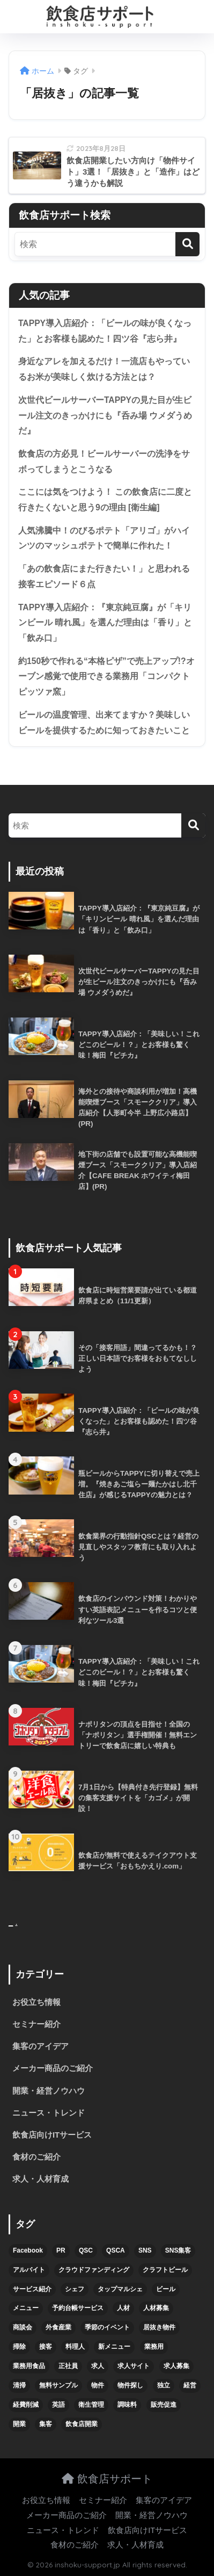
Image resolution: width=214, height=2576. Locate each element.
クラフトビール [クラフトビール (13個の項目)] (165, 2270)
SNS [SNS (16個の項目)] (145, 2250)
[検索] (187, 244)
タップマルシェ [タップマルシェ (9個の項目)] (120, 2289)
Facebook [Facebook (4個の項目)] (28, 2250)
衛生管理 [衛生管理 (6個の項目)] (91, 2404)
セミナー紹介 (36, 2024)
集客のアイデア (40, 2046)
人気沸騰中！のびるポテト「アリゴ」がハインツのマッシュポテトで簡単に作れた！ (104, 538)
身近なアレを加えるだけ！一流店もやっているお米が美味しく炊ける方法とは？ (104, 369)
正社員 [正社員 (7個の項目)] (68, 2366)
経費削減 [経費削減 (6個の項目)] (26, 2404)
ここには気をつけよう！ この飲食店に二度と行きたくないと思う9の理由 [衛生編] (105, 499)
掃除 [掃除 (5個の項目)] (19, 2346)
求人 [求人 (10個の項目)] (97, 2366)
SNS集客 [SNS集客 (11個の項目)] (178, 2250)
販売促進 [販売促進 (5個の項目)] (163, 2404)
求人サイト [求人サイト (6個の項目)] (133, 2366)
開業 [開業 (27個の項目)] (19, 2424)
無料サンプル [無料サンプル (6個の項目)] (58, 2385)
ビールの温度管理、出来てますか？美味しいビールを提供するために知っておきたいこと (104, 722)
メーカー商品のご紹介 (52, 2068)
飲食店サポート (107, 2478)
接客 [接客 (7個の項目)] (45, 2346)
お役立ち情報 (36, 2002)
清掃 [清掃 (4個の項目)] (19, 2385)
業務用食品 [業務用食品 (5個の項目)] (29, 2366)
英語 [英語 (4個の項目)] (58, 2404)
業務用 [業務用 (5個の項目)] (154, 2346)
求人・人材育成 (40, 2179)
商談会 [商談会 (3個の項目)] (22, 2327)
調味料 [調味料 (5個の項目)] (127, 2404)
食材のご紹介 (36, 2157)
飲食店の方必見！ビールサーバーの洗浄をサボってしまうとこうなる (104, 461)
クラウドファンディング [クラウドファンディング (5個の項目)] (93, 2270)
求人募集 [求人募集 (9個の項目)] (176, 2366)
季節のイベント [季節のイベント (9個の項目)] (107, 2327)
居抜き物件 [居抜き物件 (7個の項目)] (159, 2327)
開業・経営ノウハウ (48, 2091)
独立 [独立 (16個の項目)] (163, 2385)
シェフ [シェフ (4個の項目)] (74, 2289)
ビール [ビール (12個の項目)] (165, 2289)
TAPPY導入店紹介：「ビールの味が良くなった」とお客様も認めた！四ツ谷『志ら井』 (104, 331)
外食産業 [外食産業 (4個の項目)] (58, 2327)
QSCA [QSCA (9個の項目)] (115, 2250)
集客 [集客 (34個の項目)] (45, 2424)
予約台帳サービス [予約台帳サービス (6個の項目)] (78, 2308)
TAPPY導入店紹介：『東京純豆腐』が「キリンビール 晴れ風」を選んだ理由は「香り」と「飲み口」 (105, 623)
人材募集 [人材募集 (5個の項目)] (156, 2308)
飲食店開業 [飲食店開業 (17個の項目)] (81, 2424)
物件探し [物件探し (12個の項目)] (130, 2385)
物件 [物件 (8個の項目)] (97, 2385)
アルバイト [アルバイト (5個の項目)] (29, 2270)
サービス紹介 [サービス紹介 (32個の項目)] (32, 2289)
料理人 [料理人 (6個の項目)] (75, 2346)
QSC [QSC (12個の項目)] (86, 2250)
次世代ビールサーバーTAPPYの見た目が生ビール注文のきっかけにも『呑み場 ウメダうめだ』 (105, 415)
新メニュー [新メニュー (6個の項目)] (114, 2346)
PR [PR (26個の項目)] (60, 2250)
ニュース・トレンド (48, 2113)
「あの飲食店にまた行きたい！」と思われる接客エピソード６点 (104, 576)
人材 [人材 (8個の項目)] (123, 2308)
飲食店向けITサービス (52, 2135)
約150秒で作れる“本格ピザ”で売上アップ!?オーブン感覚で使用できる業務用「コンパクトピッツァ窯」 (106, 676)
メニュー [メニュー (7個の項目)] (26, 2308)
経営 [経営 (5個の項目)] (189, 2385)
